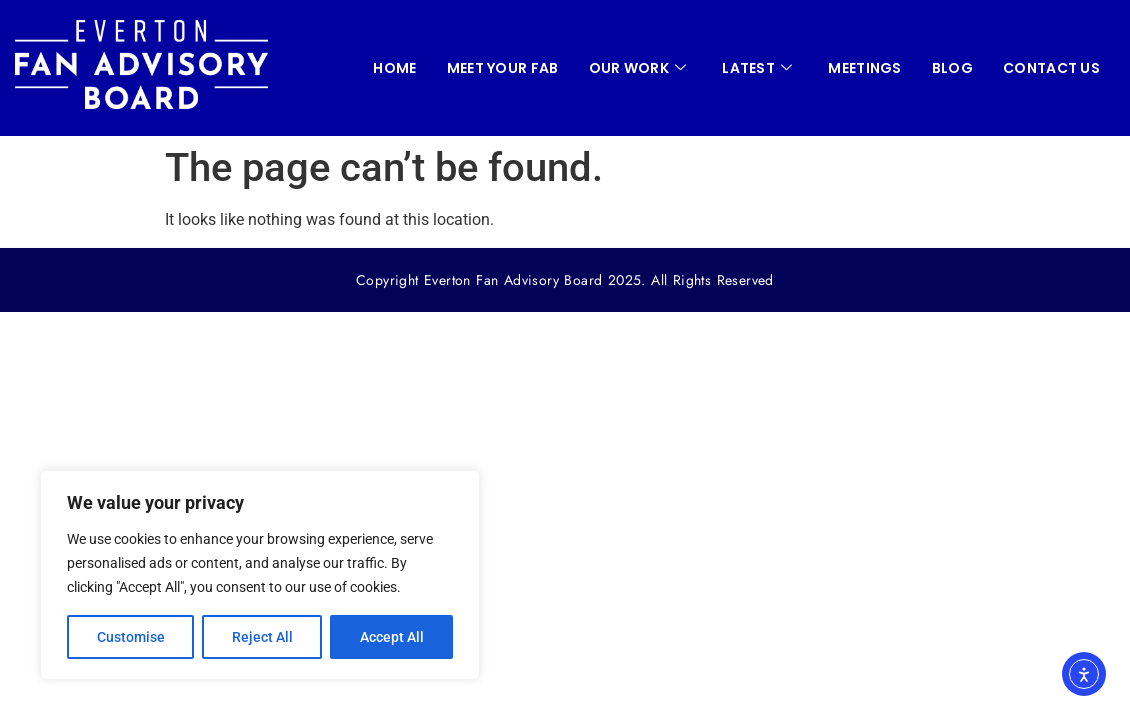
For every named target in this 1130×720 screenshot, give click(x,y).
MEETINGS (864, 68)
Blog (952, 68)
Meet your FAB (503, 68)
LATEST (757, 68)
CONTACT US (1051, 68)
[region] (260, 575)
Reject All (262, 637)
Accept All (392, 637)
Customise (131, 637)
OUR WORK (638, 68)
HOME (394, 68)
